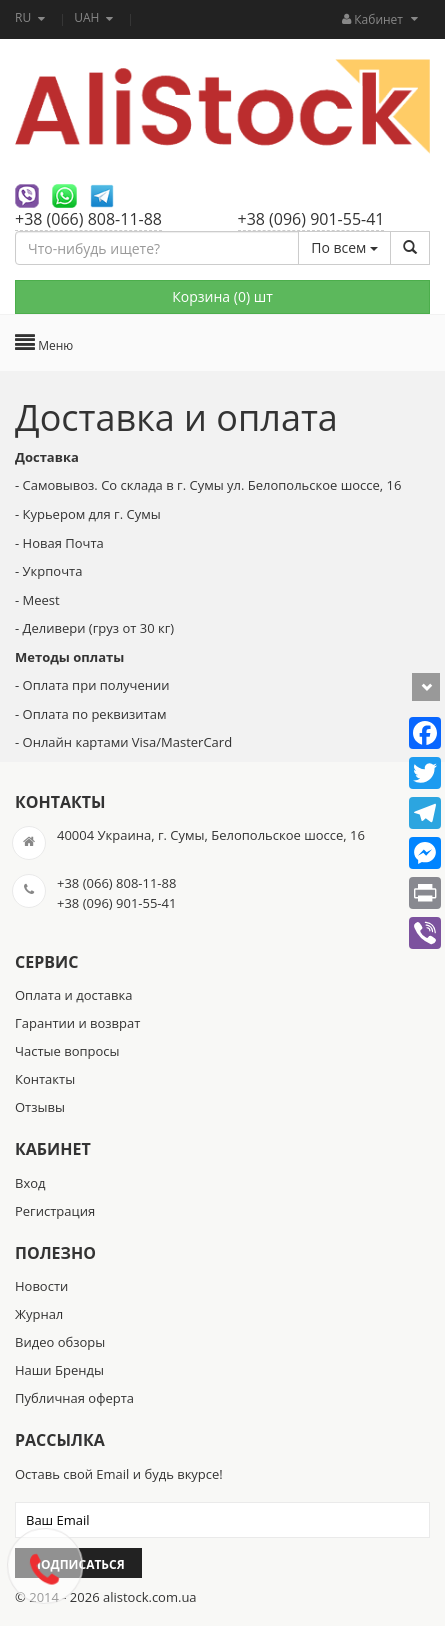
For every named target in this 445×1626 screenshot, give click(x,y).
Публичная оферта (74, 1398)
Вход (30, 1183)
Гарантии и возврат (77, 1023)
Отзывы (40, 1107)
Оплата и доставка (73, 995)
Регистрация (55, 1211)
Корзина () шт (222, 296)
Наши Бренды (59, 1370)
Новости (41, 1286)
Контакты (45, 1079)
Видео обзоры (60, 1342)
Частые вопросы (67, 1051)
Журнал (39, 1314)
